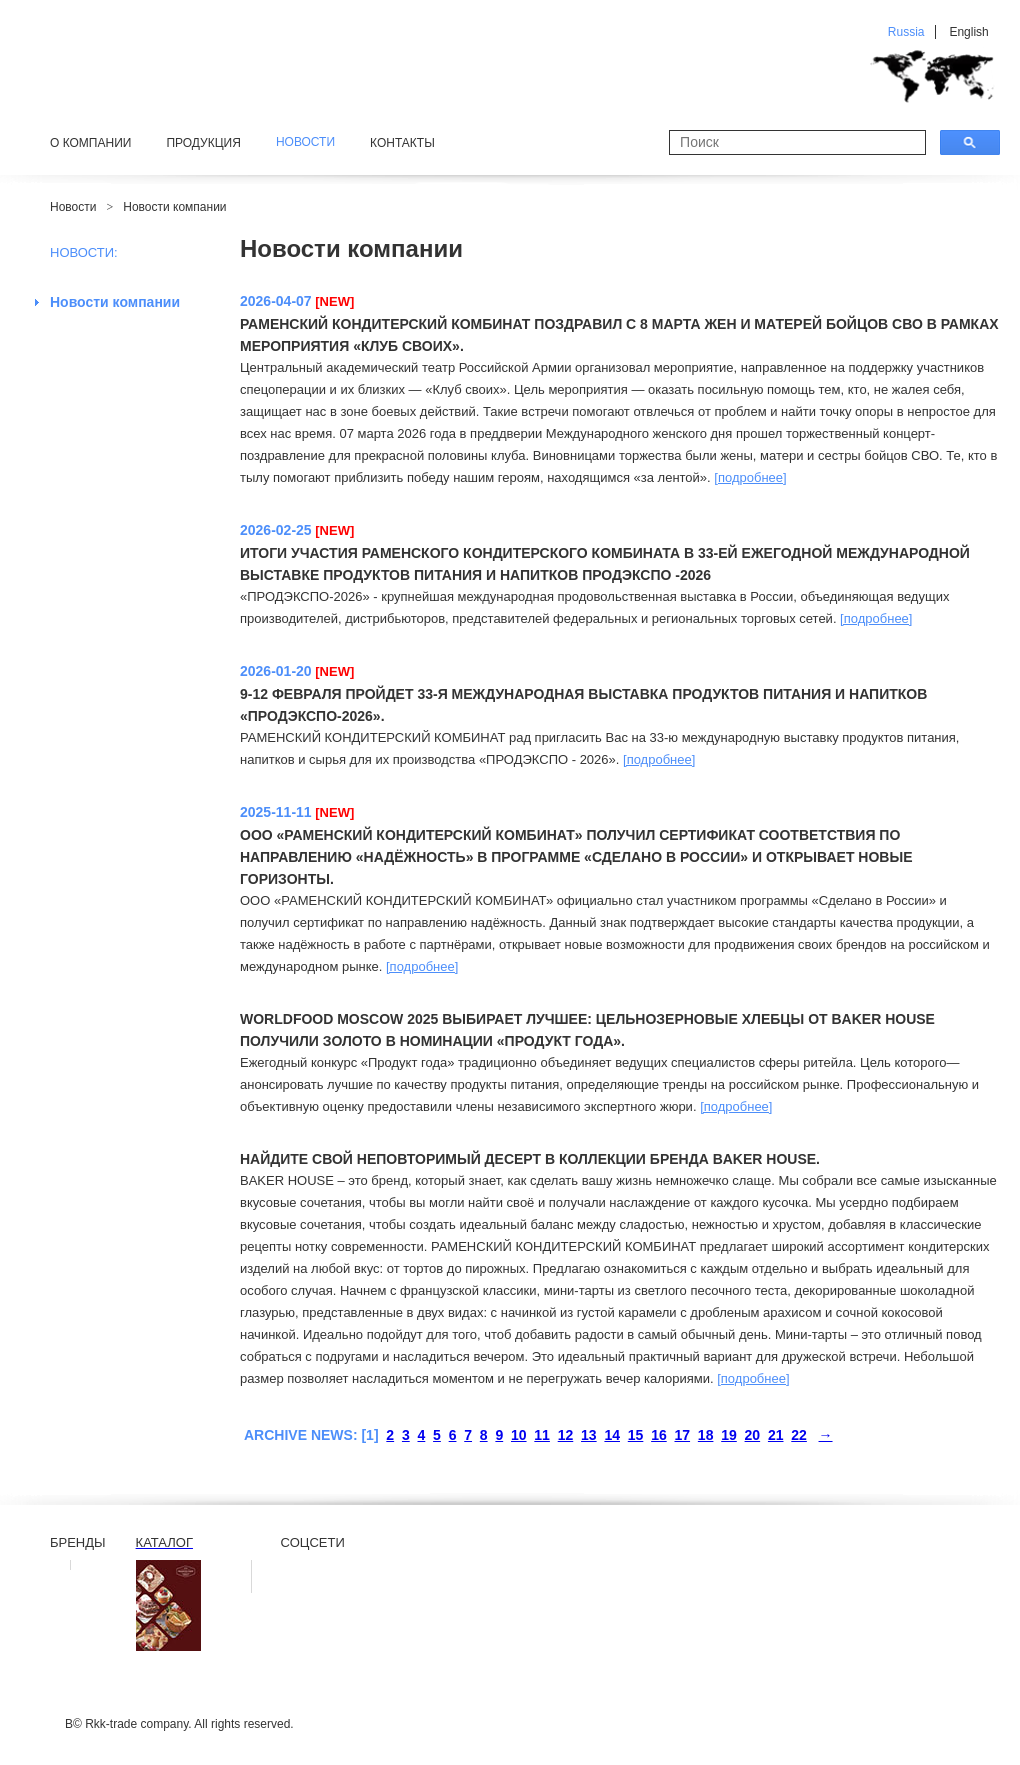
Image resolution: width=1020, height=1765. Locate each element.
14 (612, 1435)
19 (729, 1435)
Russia (906, 32)
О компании (90, 143)
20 (753, 1435)
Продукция (203, 143)
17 (682, 1435)
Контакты (402, 143)
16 (659, 1435)
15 (636, 1435)
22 (799, 1435)
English (968, 32)
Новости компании (174, 207)
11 (542, 1435)
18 (706, 1435)
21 (776, 1435)
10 (519, 1435)
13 (589, 1435)
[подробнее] (750, 477)
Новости (73, 207)
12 (566, 1435)
